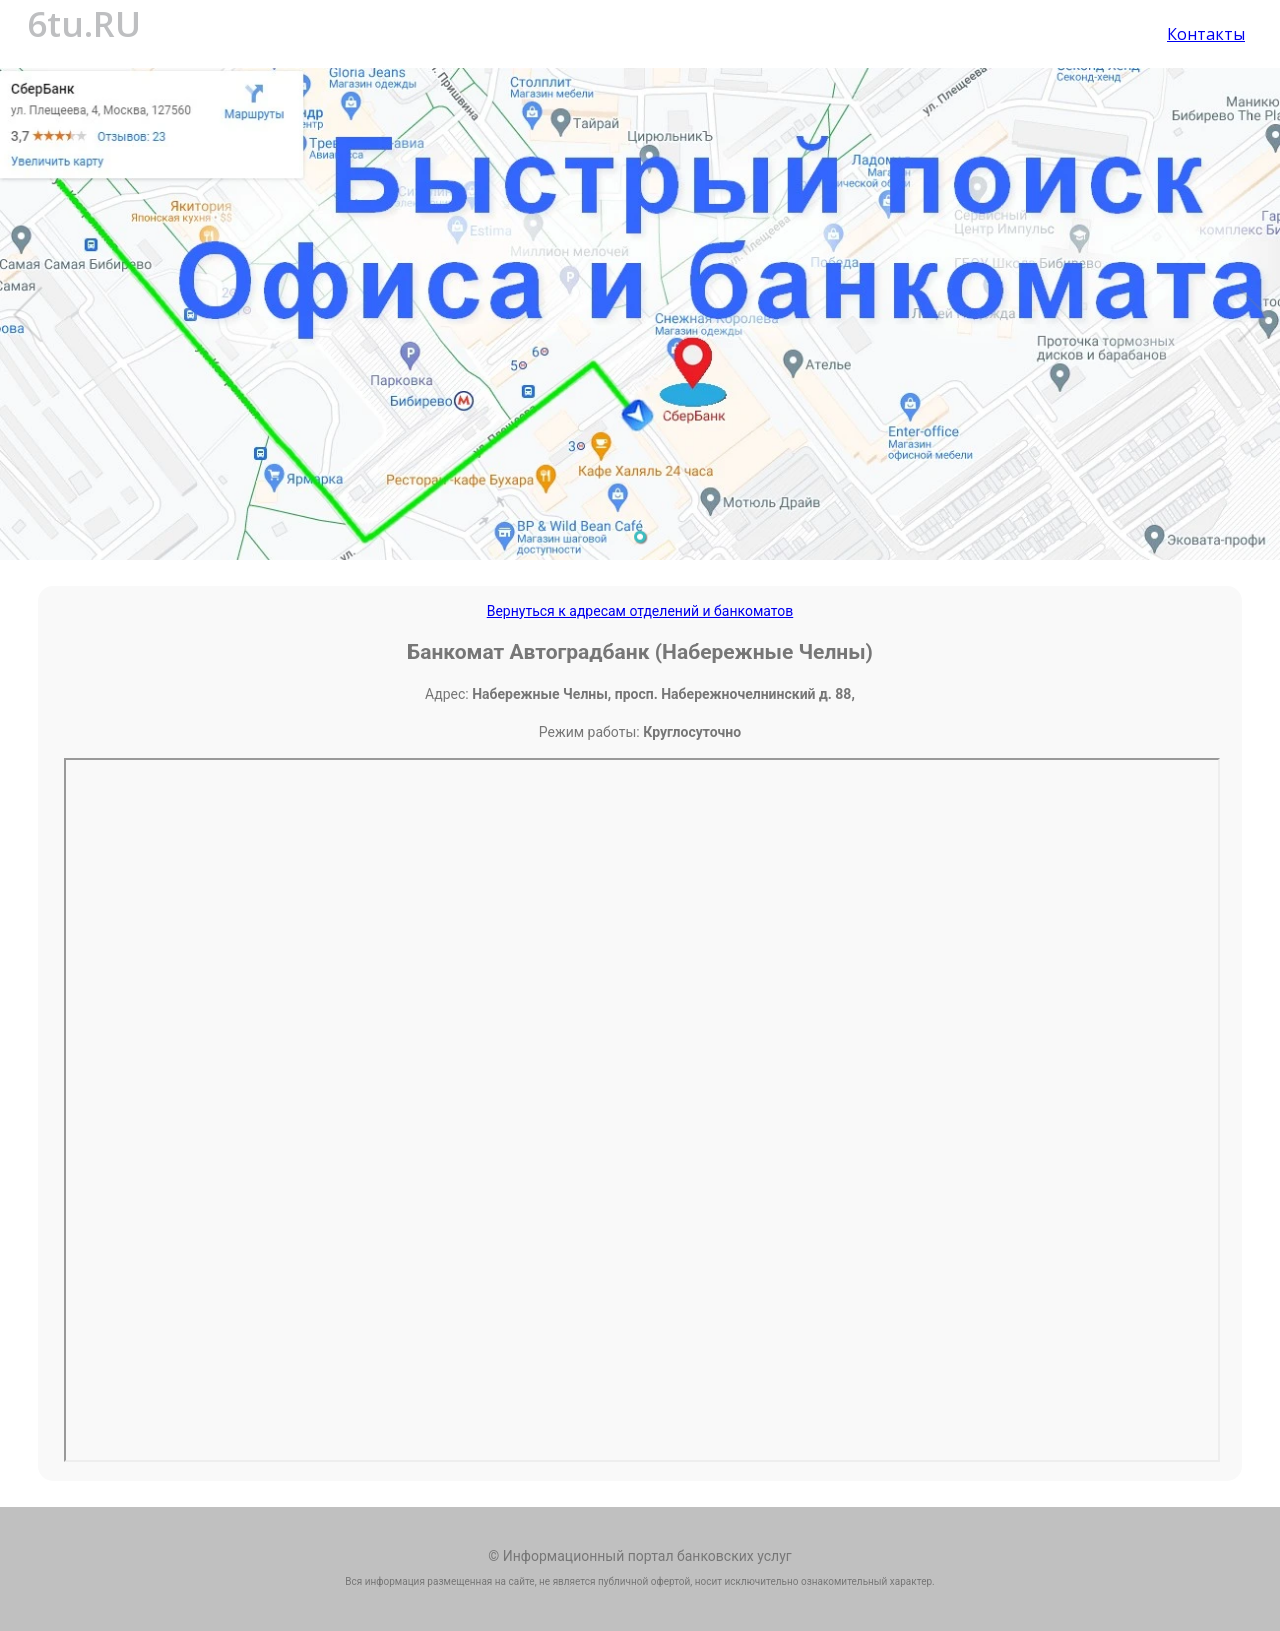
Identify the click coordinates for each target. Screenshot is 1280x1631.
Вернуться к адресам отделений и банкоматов (640, 611)
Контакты (1206, 34)
